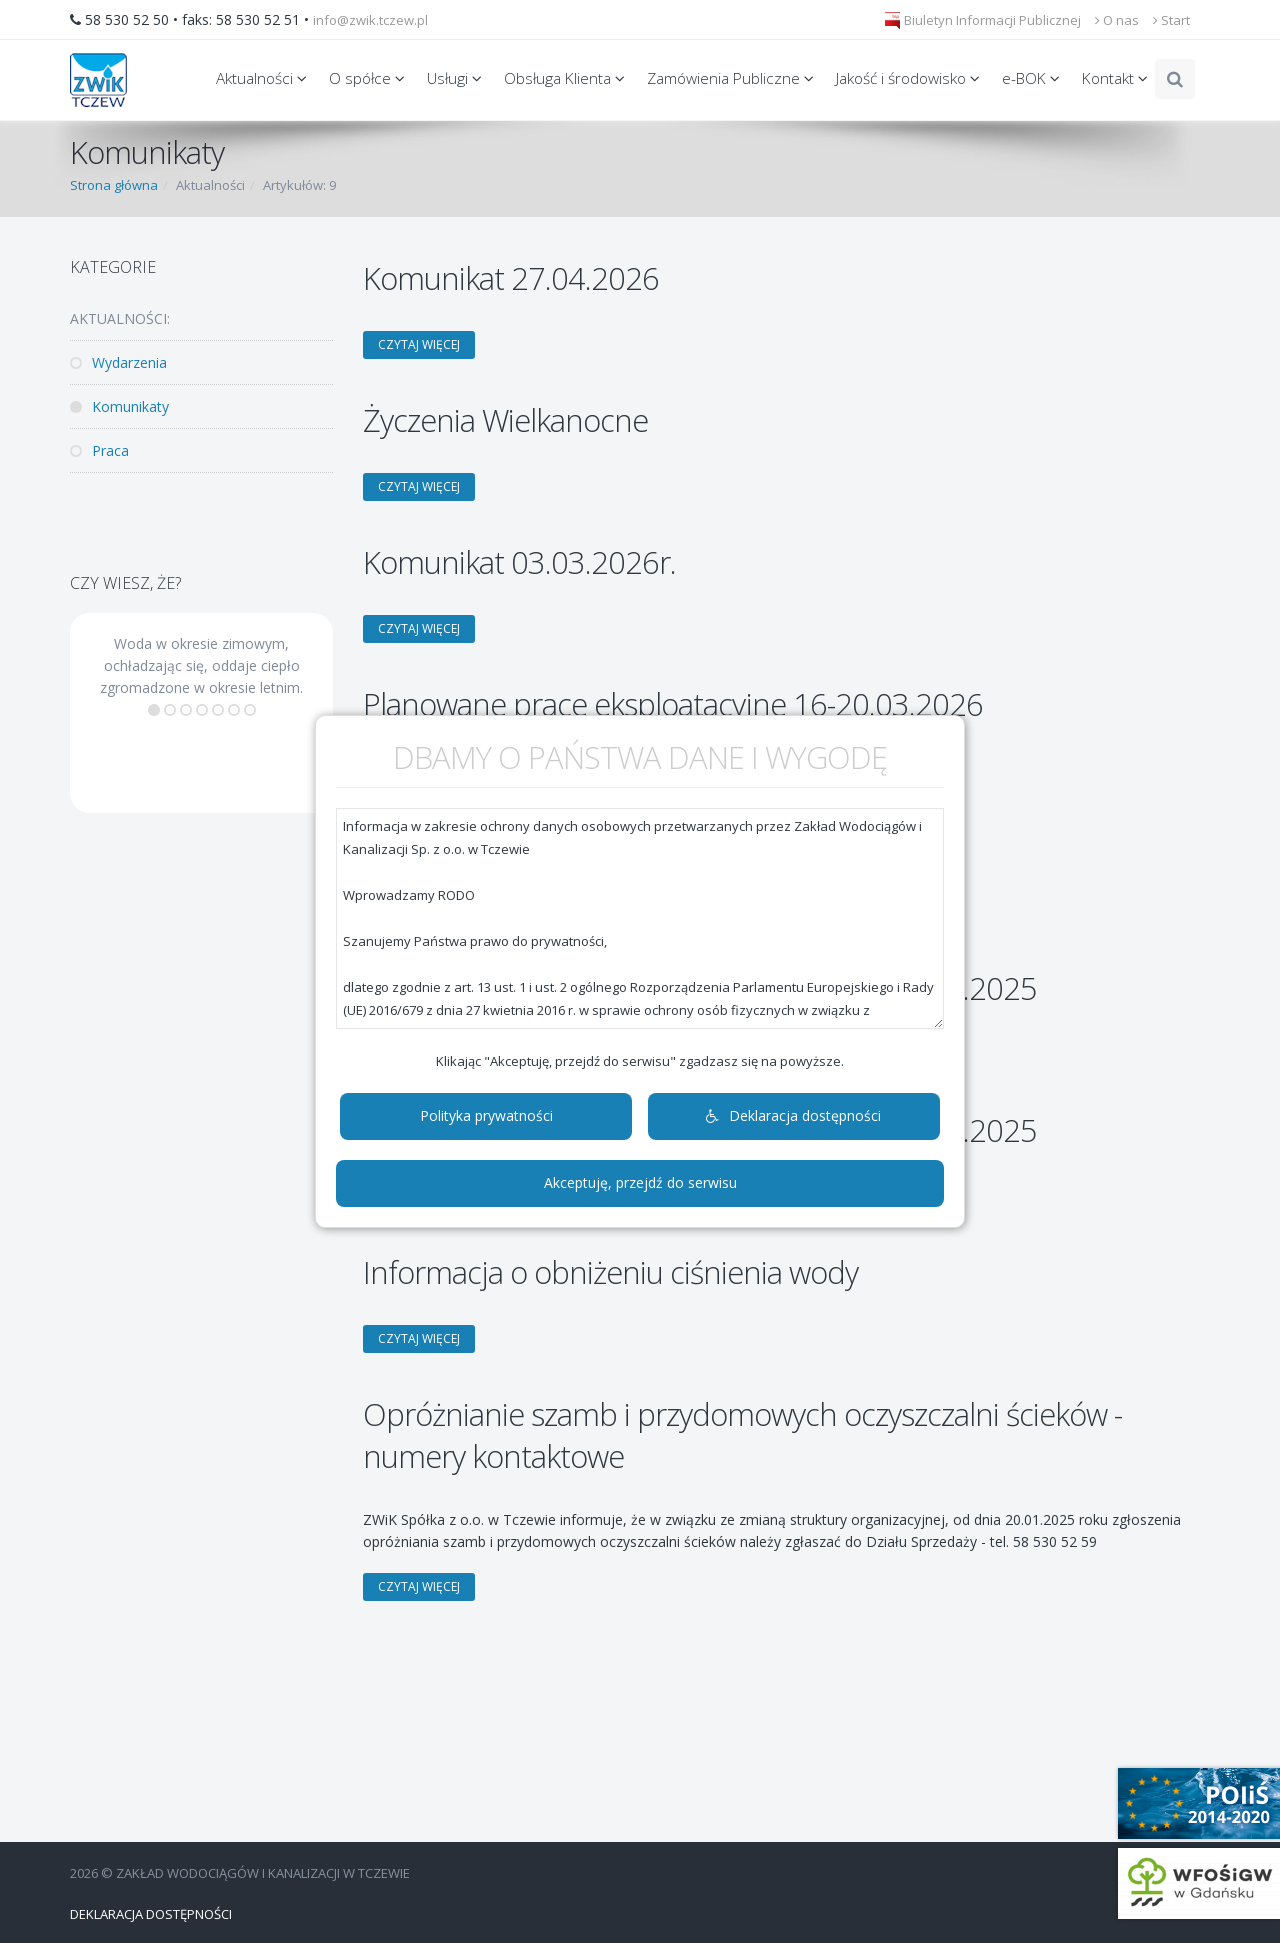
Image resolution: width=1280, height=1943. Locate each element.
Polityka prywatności (486, 1115)
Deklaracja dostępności (793, 1115)
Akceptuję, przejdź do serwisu (640, 1182)
